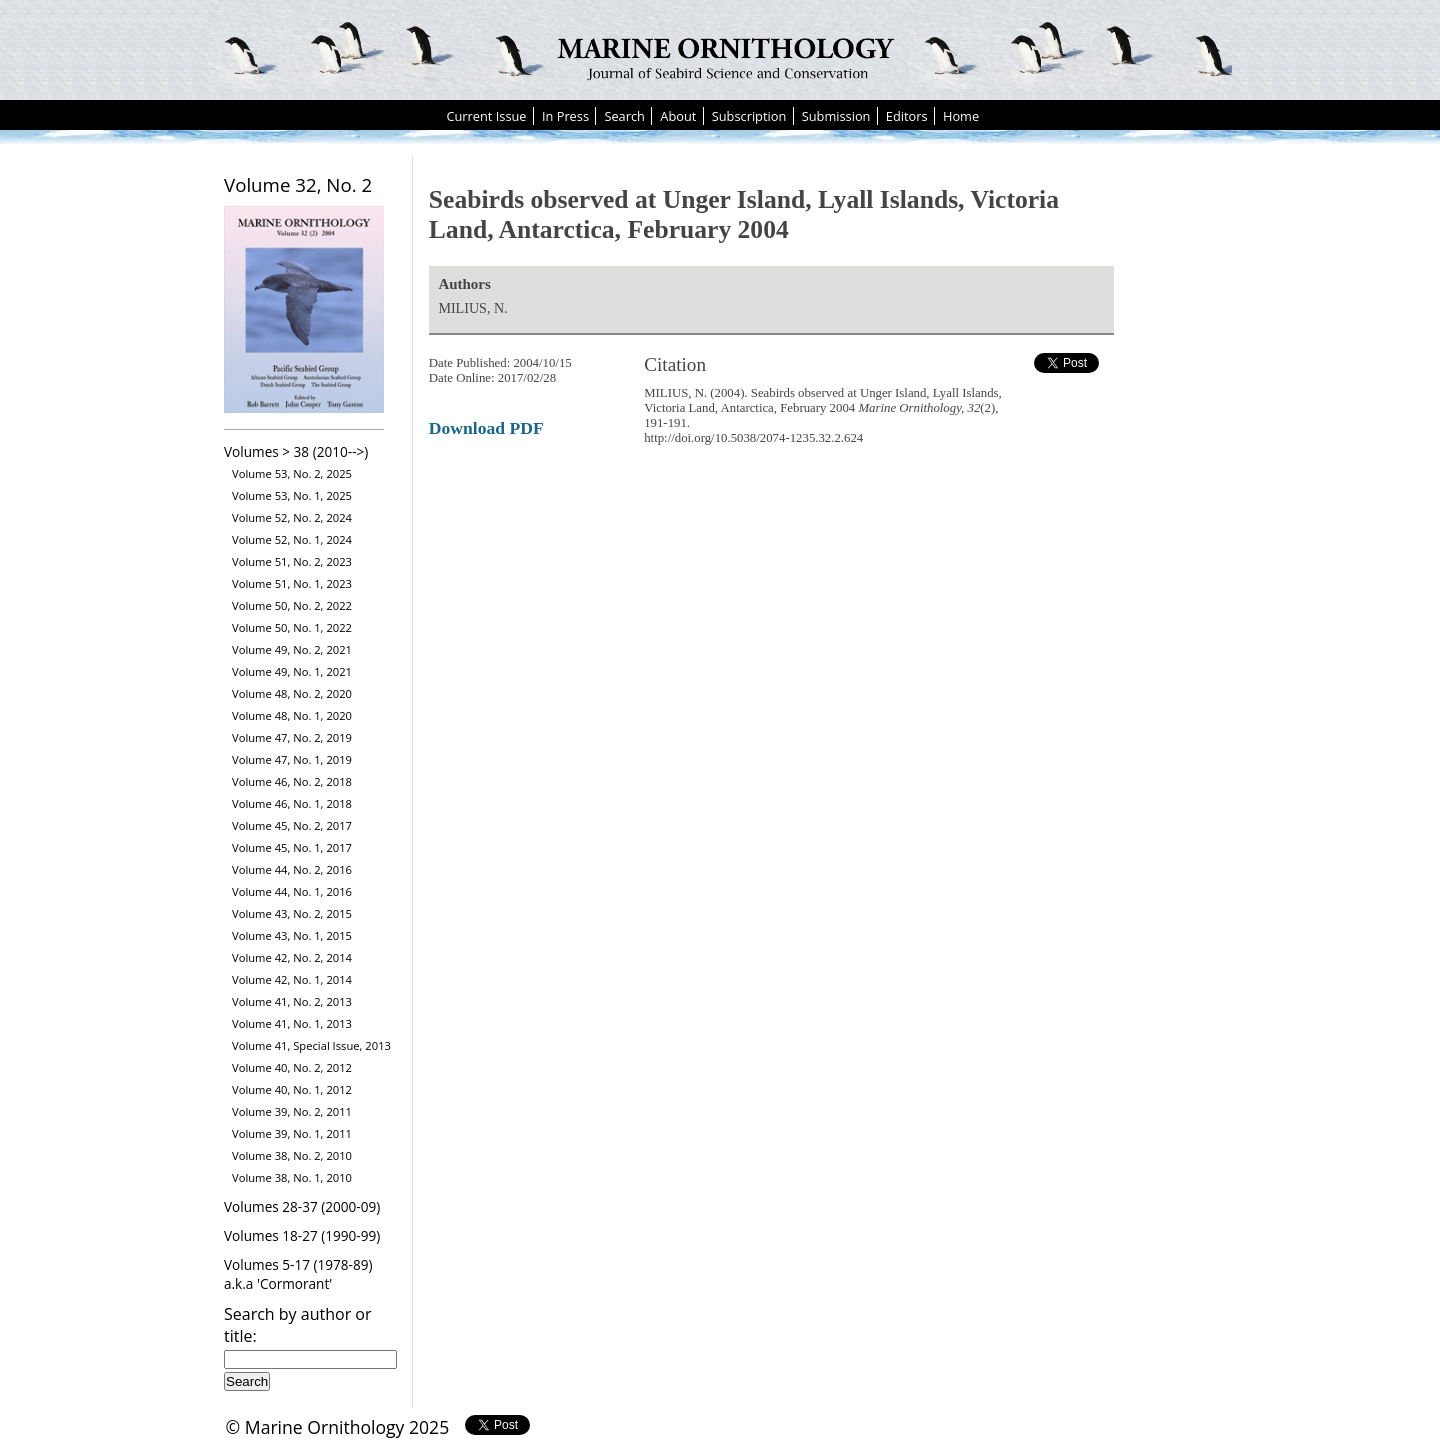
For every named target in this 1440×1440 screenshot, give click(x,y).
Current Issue (486, 116)
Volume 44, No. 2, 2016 (292, 869)
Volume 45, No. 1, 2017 (292, 847)
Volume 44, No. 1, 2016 (292, 891)
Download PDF (486, 428)
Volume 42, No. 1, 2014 (292, 979)
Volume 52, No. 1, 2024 (292, 539)
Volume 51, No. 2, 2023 (292, 561)
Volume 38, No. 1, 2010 (292, 1177)
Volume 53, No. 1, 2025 (292, 495)
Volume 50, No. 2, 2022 (292, 605)
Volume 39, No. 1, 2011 (292, 1133)
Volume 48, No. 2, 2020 (292, 693)
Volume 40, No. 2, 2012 (292, 1067)
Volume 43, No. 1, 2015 (292, 935)
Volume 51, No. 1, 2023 (292, 583)
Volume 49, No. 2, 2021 (292, 649)
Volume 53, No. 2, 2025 (292, 473)
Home (961, 116)
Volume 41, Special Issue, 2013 (311, 1045)
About (678, 116)
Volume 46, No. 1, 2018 (292, 803)
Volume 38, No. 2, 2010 (292, 1155)
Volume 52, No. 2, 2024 (292, 517)
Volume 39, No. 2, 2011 (292, 1111)
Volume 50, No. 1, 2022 (292, 627)
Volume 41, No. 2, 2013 (292, 1001)
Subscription (749, 116)
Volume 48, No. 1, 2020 (292, 715)
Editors (907, 116)
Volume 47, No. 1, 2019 (292, 759)
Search (624, 116)
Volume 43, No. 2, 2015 (292, 913)
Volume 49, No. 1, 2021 (292, 671)
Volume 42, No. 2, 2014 (292, 957)
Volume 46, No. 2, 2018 (292, 781)
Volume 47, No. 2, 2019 (292, 737)
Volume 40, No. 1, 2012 (292, 1089)
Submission (836, 116)
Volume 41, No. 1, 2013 (292, 1023)
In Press (565, 116)
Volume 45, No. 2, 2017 (292, 825)
